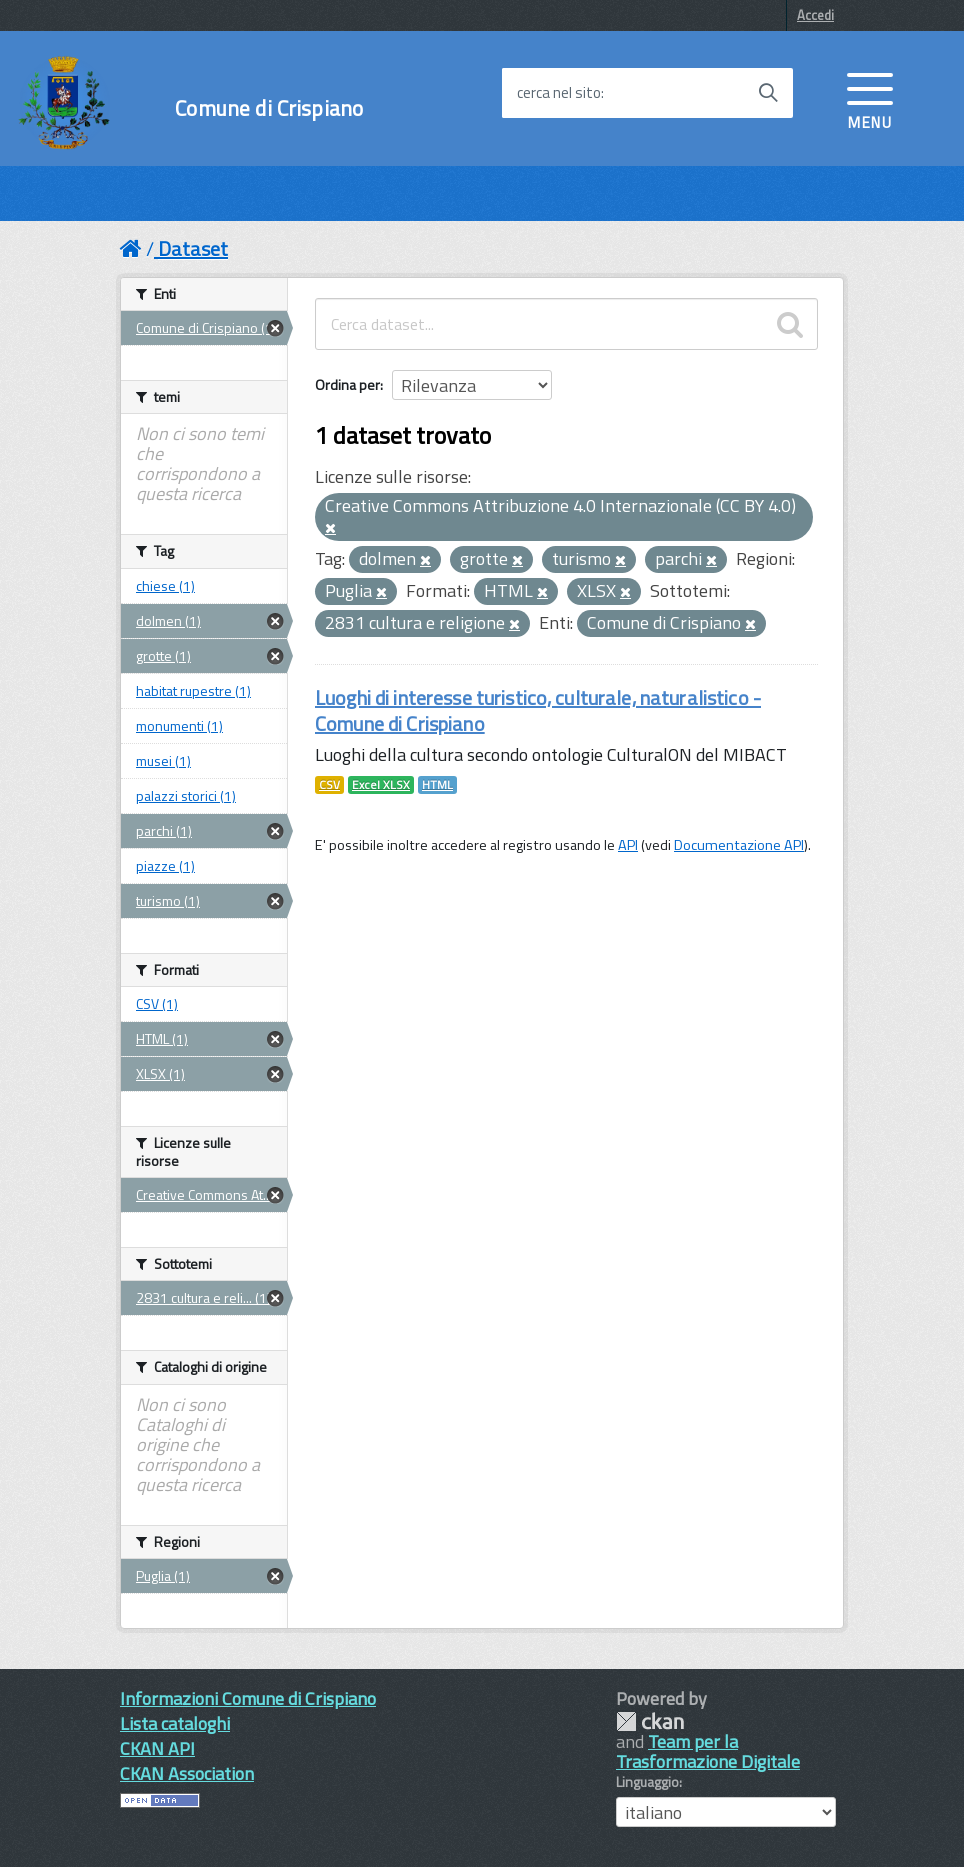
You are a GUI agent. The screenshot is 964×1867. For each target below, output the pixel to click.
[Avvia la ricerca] (768, 93)
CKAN (650, 1721)
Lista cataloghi (175, 1723)
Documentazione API (739, 845)
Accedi (815, 15)
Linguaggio (647, 1782)
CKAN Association (187, 1773)
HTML (437, 785)
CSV (329, 785)
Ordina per (347, 384)
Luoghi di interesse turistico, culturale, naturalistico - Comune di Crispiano (538, 710)
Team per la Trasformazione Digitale (708, 1751)
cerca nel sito (559, 93)
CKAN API (157, 1748)
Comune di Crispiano (269, 108)
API (628, 845)
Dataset (193, 248)
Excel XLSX (381, 785)
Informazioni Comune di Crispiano (248, 1698)
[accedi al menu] (870, 99)
